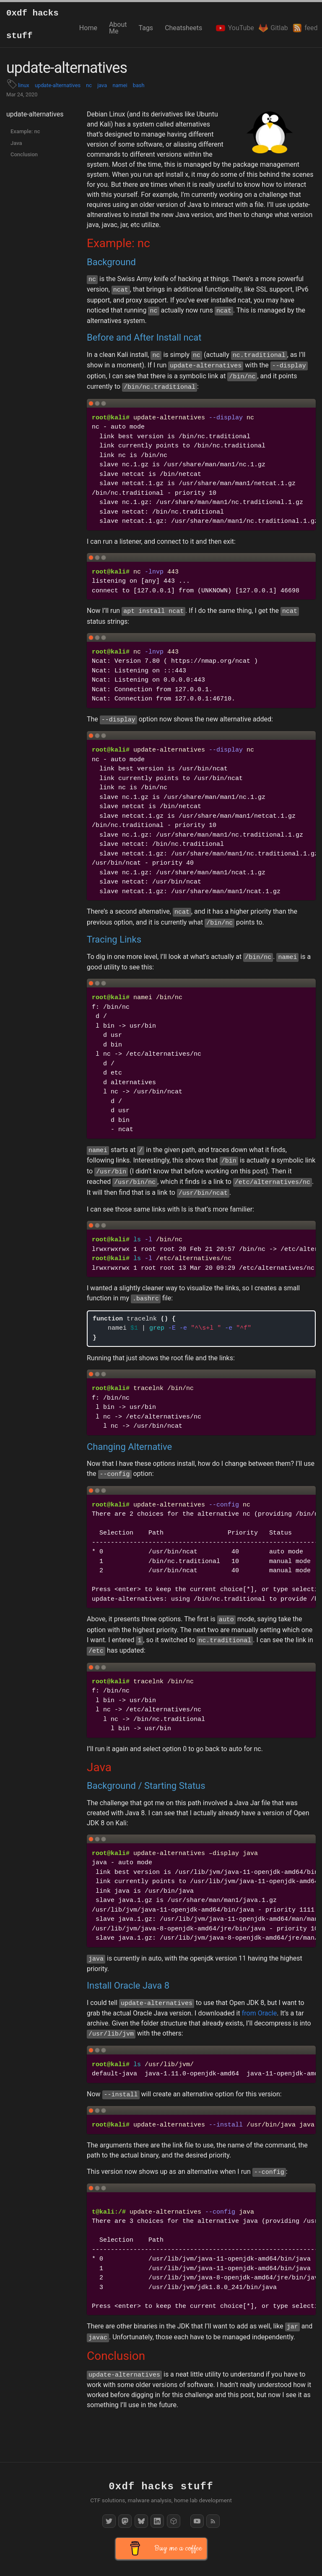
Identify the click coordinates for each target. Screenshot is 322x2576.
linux (23, 85)
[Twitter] (109, 2521)
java (102, 85)
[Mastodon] (125, 2521)
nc (89, 85)
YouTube (232, 28)
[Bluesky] (141, 2521)
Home (88, 28)
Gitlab (270, 28)
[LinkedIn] (157, 2521)
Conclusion (24, 154)
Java (16, 143)
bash (139, 85)
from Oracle (259, 2013)
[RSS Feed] (213, 2521)
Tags (146, 28)
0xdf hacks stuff (32, 24)
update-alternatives (57, 85)
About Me (118, 28)
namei (119, 85)
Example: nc (25, 131)
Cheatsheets (183, 28)
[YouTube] (197, 2521)
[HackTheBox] (173, 2521)
